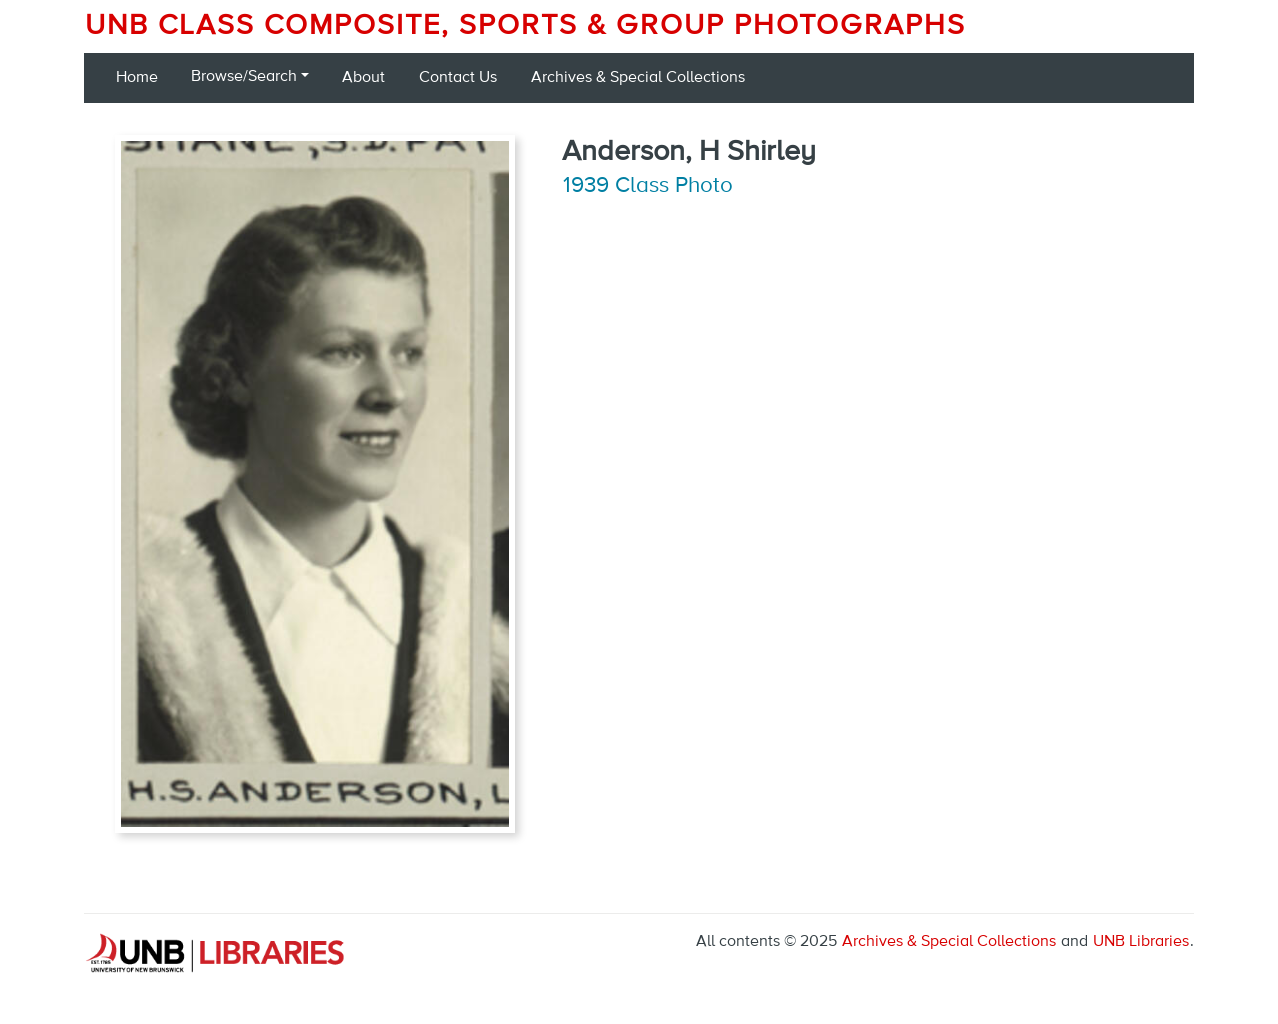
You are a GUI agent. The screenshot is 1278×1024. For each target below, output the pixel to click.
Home (137, 78)
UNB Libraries (1141, 942)
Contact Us (458, 78)
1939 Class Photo (648, 186)
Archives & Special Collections (638, 78)
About (363, 78)
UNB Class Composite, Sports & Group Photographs (525, 26)
